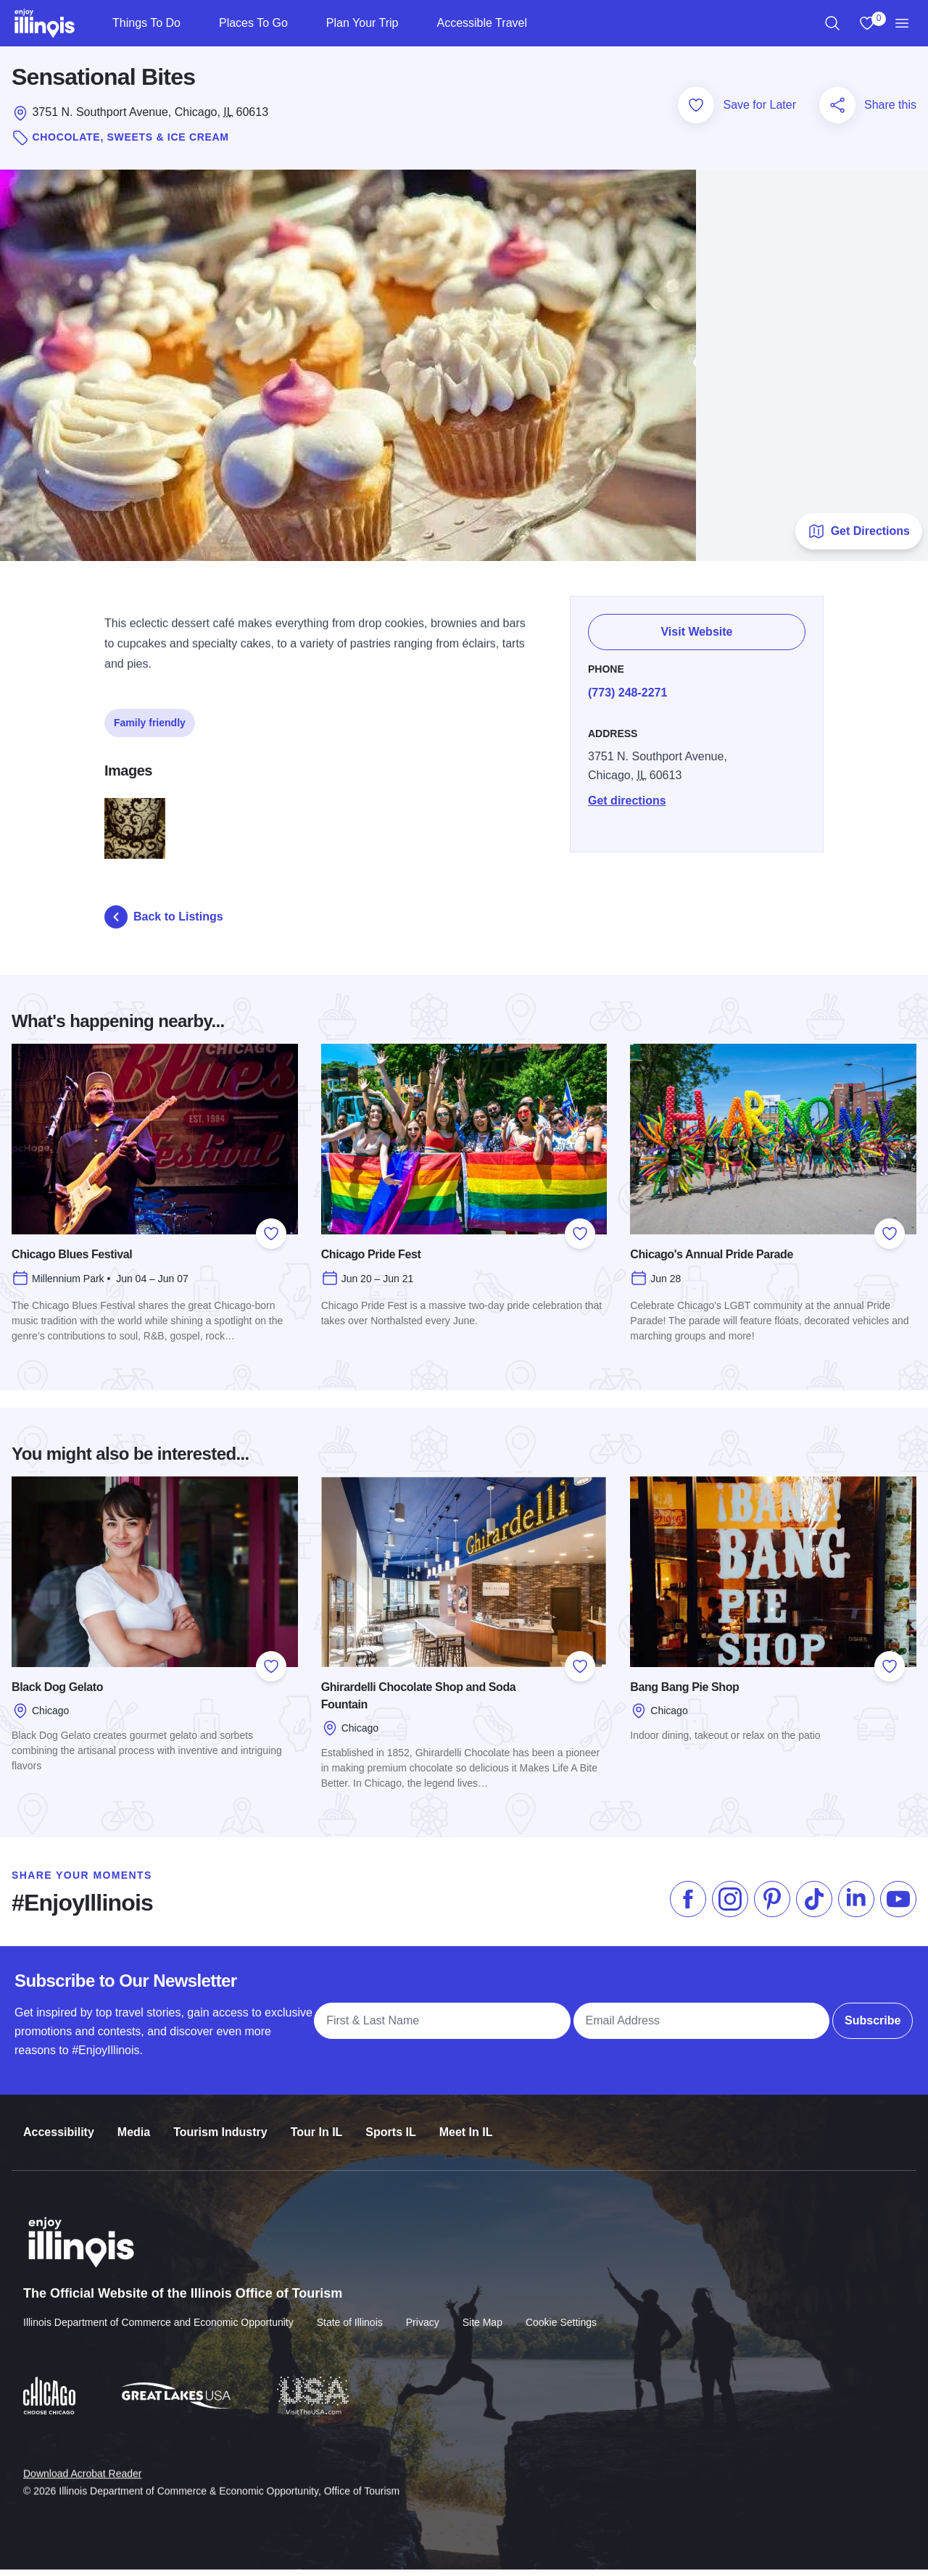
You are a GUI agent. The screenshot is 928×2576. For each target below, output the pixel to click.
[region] (832, 23)
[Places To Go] (300, 23)
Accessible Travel (481, 23)
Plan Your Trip (362, 23)
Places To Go (253, 23)
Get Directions (859, 537)
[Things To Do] (192, 23)
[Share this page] (837, 111)
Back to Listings (163, 922)
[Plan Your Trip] (410, 23)
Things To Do (146, 23)
